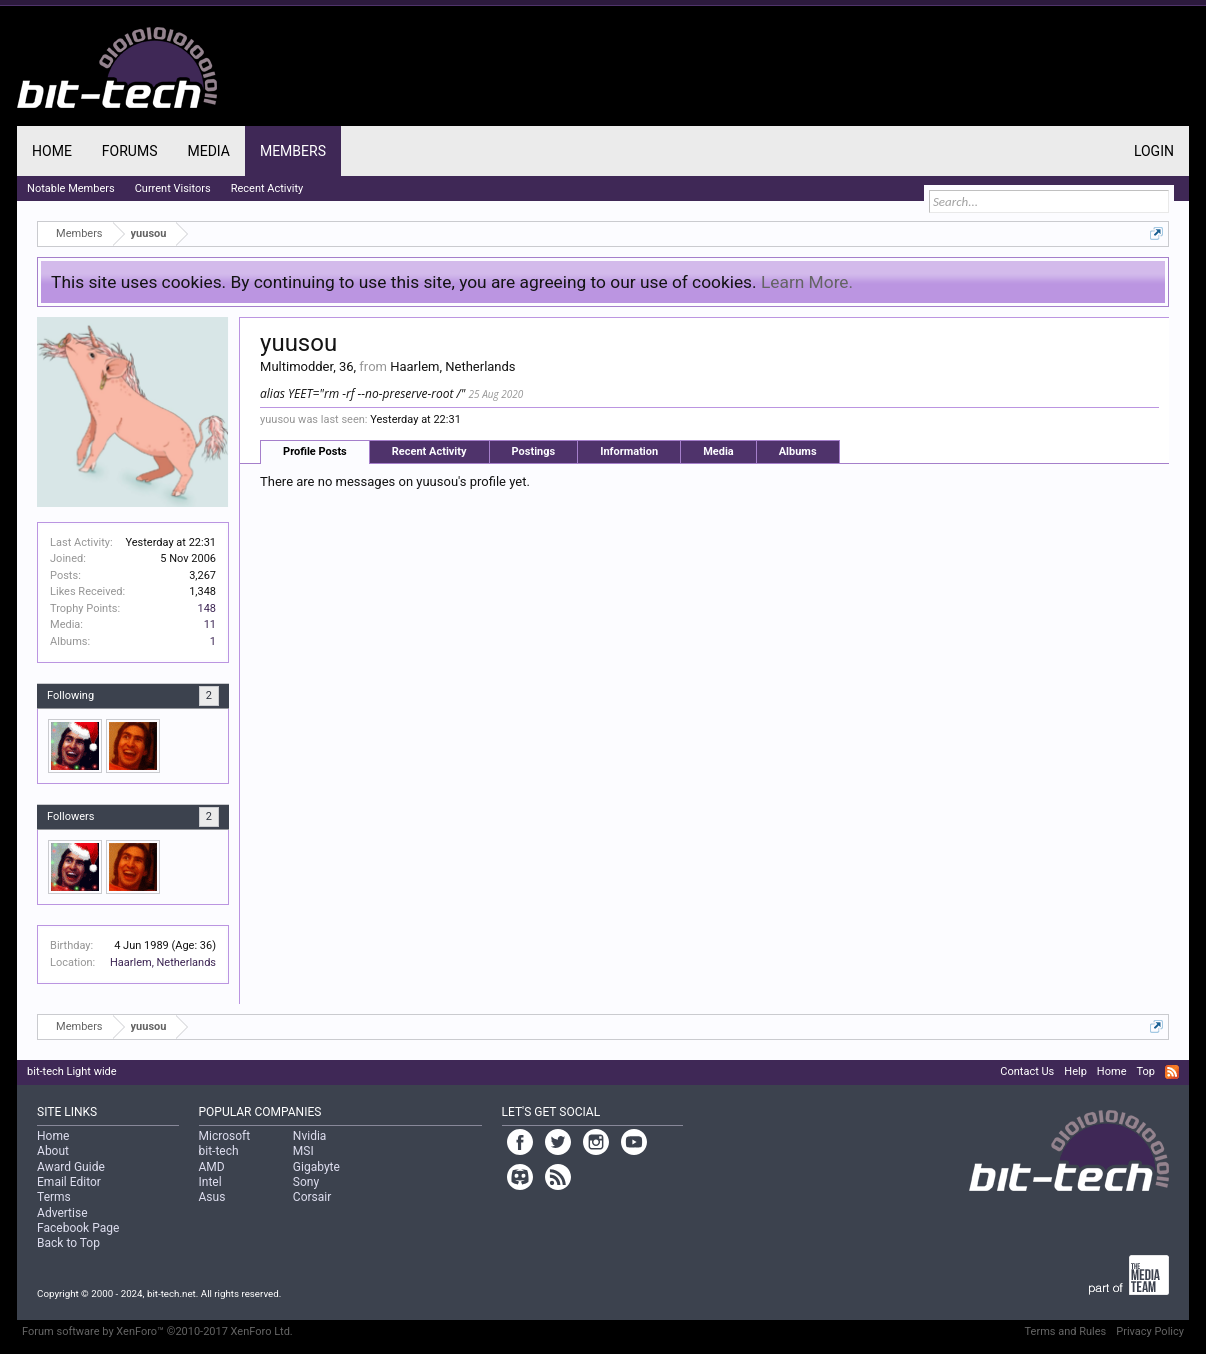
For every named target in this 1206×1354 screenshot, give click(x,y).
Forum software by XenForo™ (157, 1331)
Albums (798, 451)
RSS (1172, 1072)
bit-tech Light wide (72, 1071)
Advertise (62, 1213)
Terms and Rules (1066, 1331)
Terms (54, 1197)
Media (718, 451)
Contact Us (1027, 1071)
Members (293, 151)
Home (52, 151)
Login (1154, 151)
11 (210, 624)
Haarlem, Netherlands (163, 962)
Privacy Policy (1150, 1331)
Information (629, 451)
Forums (130, 151)
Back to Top (68, 1243)
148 (207, 608)
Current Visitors (173, 188)
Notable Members (71, 188)
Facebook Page (78, 1228)
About (53, 1151)
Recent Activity (429, 451)
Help (1075, 1071)
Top (1145, 1071)
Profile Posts (315, 451)
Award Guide (71, 1167)
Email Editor (69, 1182)
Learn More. (807, 282)
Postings (534, 451)
